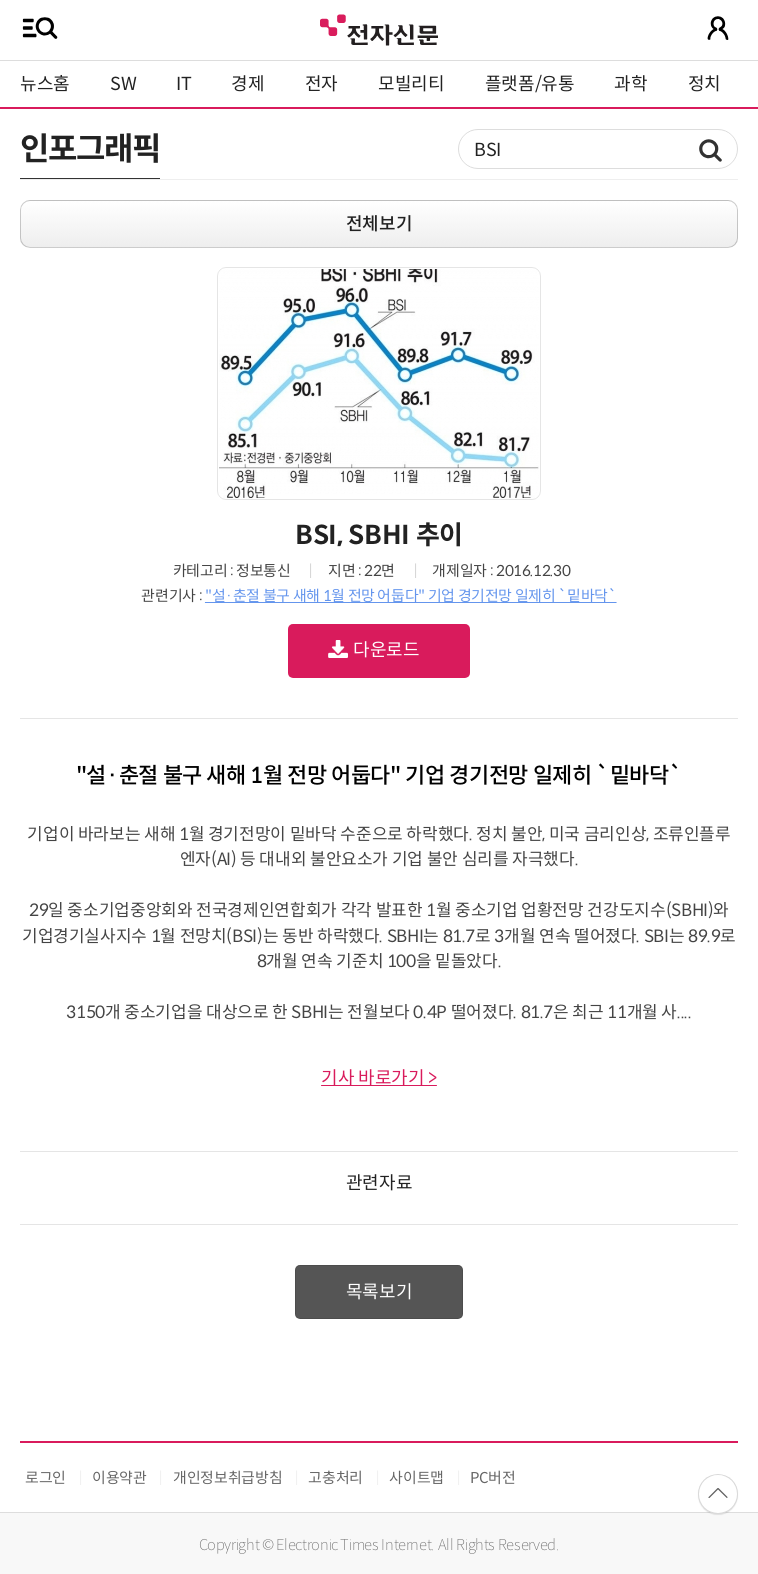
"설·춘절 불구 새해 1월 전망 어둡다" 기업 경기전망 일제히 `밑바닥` (411, 595)
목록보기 (379, 1292)
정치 (704, 84)
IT (183, 84)
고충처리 (335, 1477)
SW (123, 84)
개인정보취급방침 (227, 1477)
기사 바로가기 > (379, 1078)
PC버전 (493, 1477)
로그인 (45, 1477)
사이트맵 (416, 1477)
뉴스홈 (45, 84)
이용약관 (119, 1477)
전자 (321, 84)
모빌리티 (411, 84)
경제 (247, 84)
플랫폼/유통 (530, 84)
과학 (630, 84)
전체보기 (379, 224)
